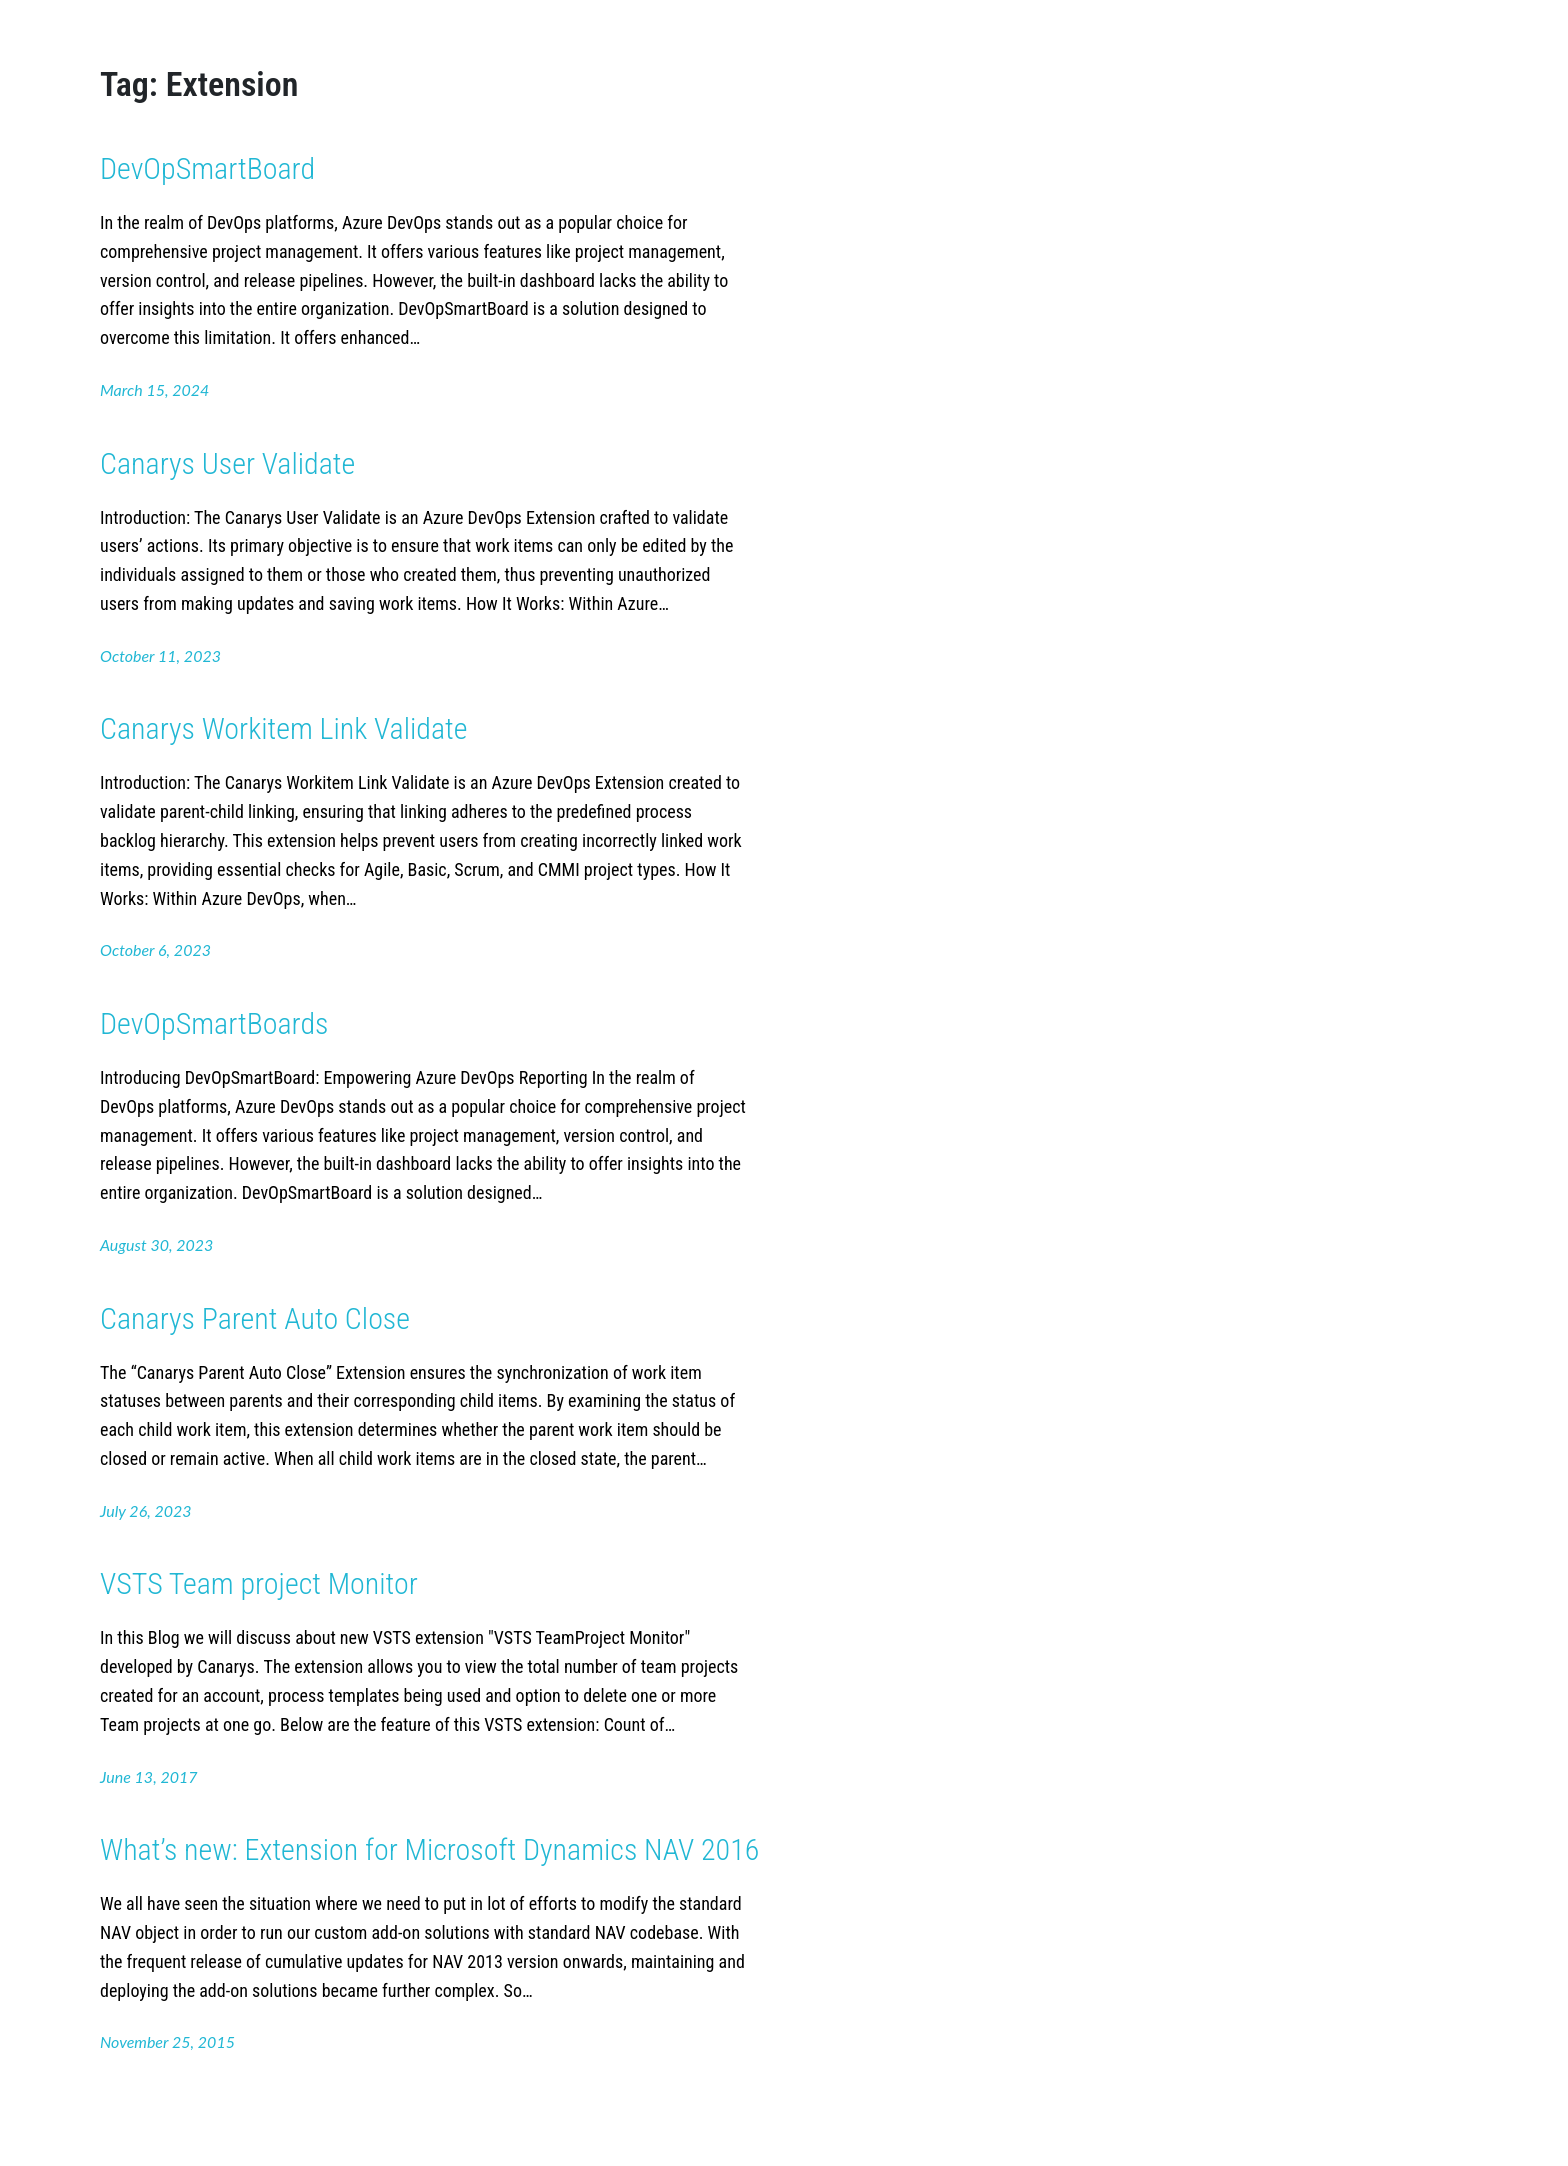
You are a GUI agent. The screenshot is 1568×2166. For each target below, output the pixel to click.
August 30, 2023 (156, 1244)
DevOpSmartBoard (207, 168)
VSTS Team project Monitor (259, 1583)
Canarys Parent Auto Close (255, 1318)
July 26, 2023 (146, 1510)
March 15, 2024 (154, 389)
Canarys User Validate (227, 463)
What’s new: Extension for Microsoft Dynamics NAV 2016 (429, 1849)
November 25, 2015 (167, 2041)
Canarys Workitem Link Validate (284, 728)
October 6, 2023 (155, 949)
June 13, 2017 (149, 1776)
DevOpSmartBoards (214, 1023)
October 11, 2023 (160, 655)
